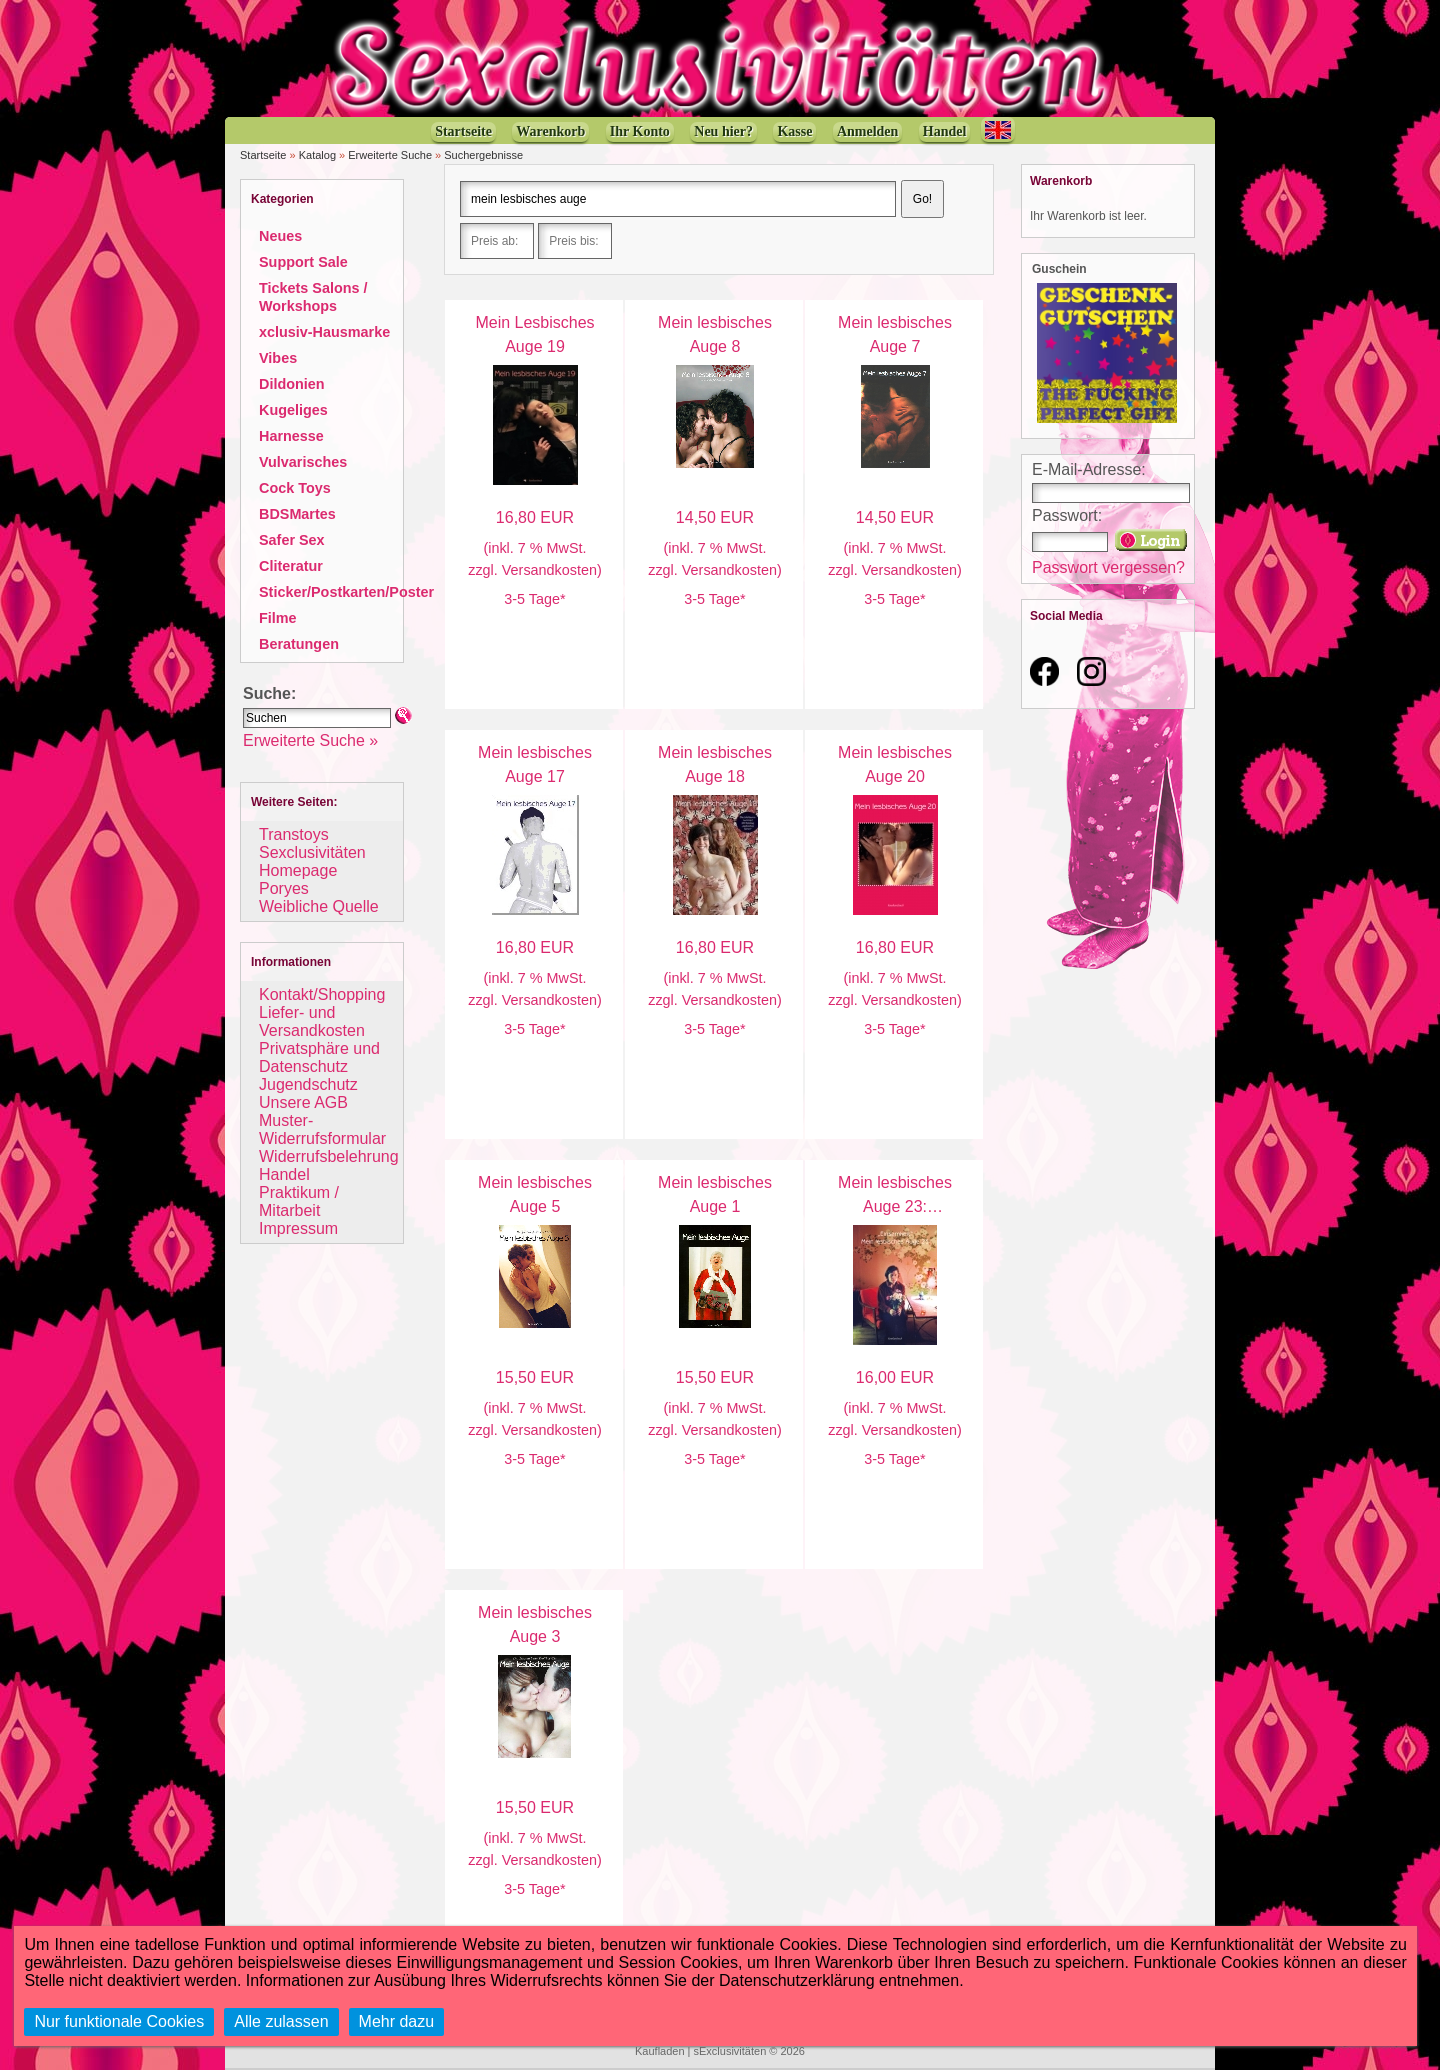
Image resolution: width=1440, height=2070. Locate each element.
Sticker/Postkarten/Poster (346, 592)
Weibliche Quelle (319, 906)
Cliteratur (291, 566)
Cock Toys (295, 488)
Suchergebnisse (483, 155)
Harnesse (291, 436)
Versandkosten (549, 570)
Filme (278, 618)
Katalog (317, 155)
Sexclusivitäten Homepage (312, 861)
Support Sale (303, 262)
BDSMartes (297, 514)
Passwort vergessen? (1108, 567)
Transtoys (294, 834)
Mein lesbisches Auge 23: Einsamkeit (895, 1206)
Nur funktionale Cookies (119, 2021)
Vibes (278, 358)
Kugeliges (293, 410)
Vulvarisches (303, 462)
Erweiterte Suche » (310, 740)
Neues (280, 236)
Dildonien (292, 384)
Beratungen (299, 644)
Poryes (284, 888)
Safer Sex (292, 540)
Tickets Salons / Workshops (313, 297)
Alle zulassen (281, 2021)
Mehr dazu (397, 2021)
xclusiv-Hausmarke (324, 332)
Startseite (263, 155)
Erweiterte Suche (390, 155)
